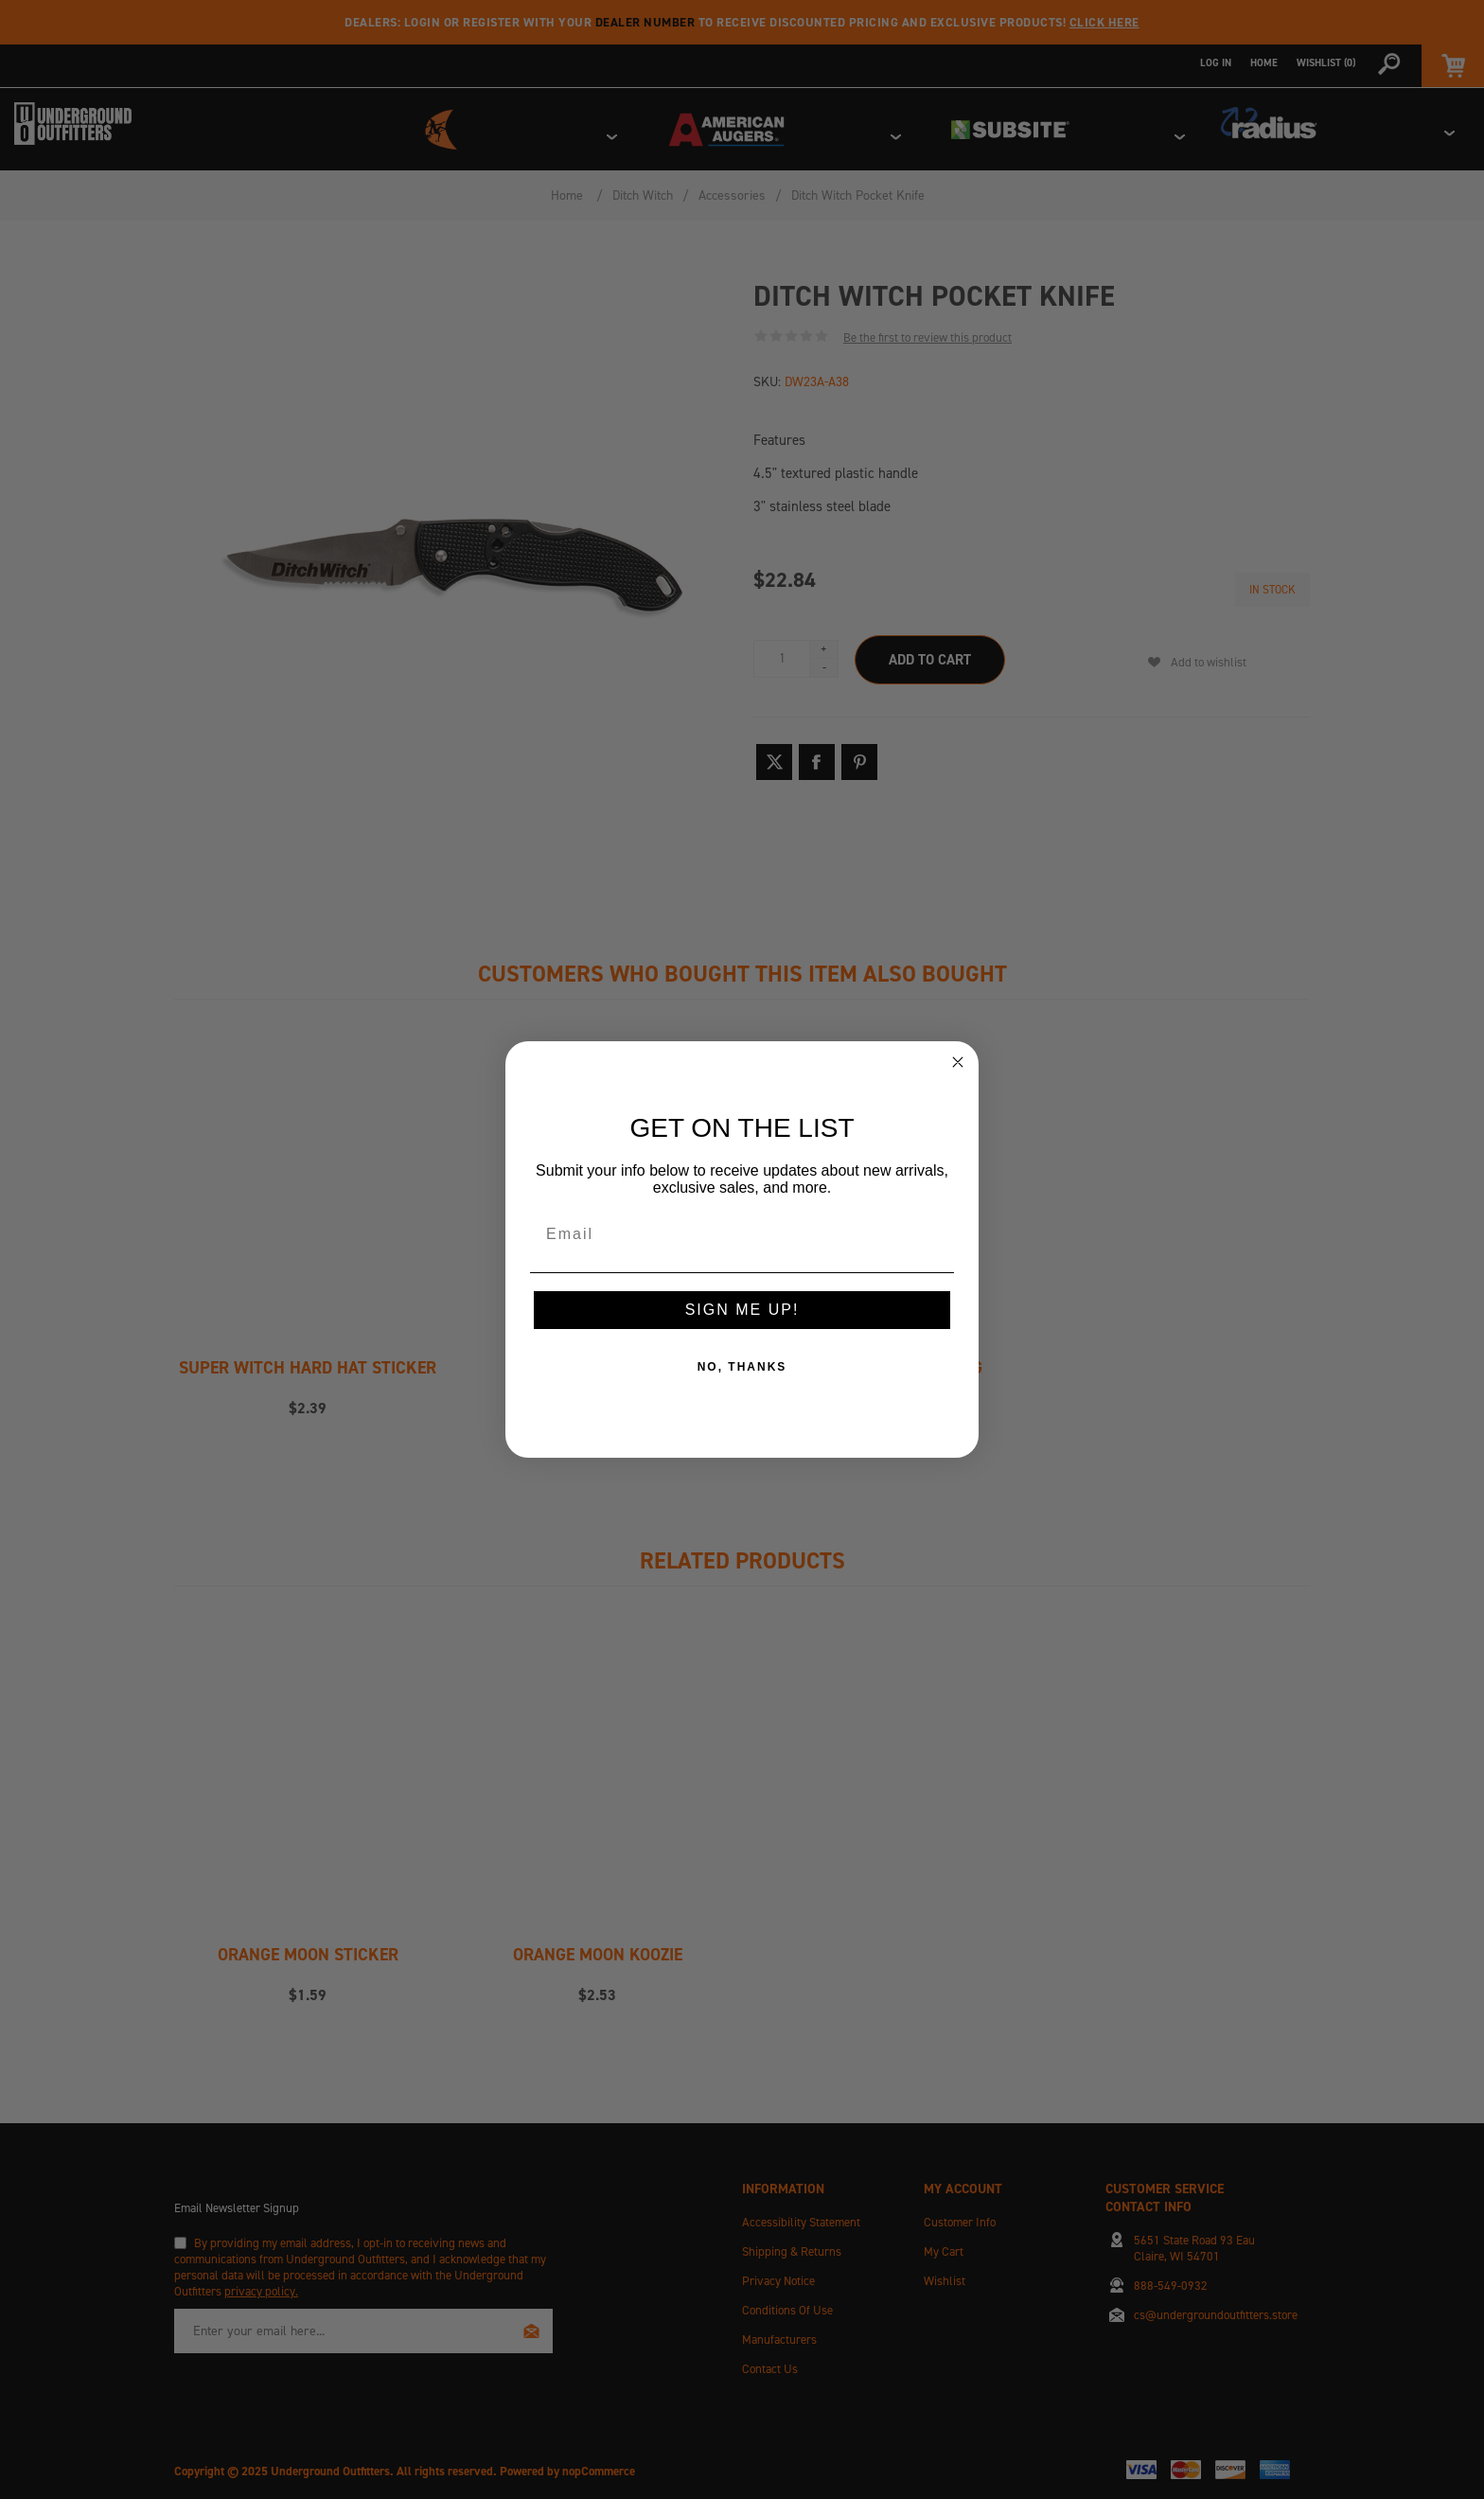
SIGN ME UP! (742, 1310)
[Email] (742, 1234)
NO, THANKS (742, 1367)
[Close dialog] (957, 1062)
